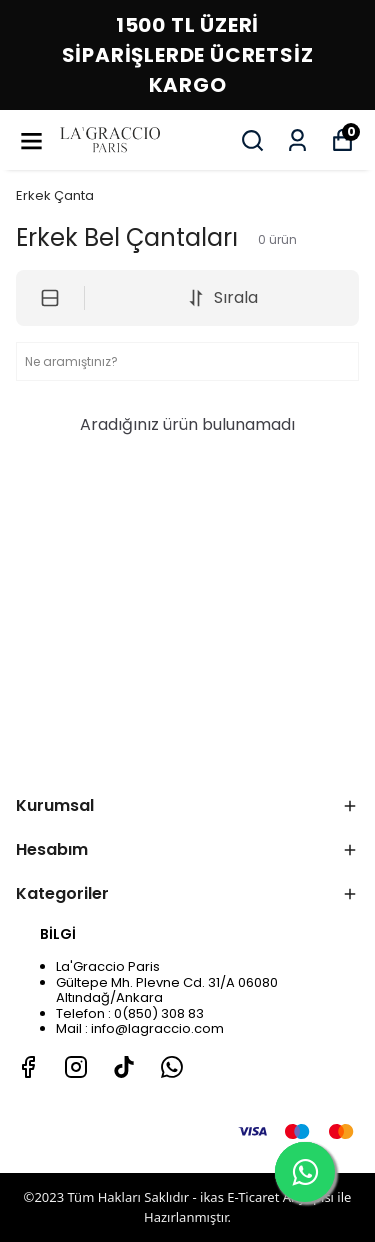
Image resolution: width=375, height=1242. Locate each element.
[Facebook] (28, 1067)
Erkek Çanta (55, 195)
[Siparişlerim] (297, 140)
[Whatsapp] (172, 1067)
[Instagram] (76, 1067)
